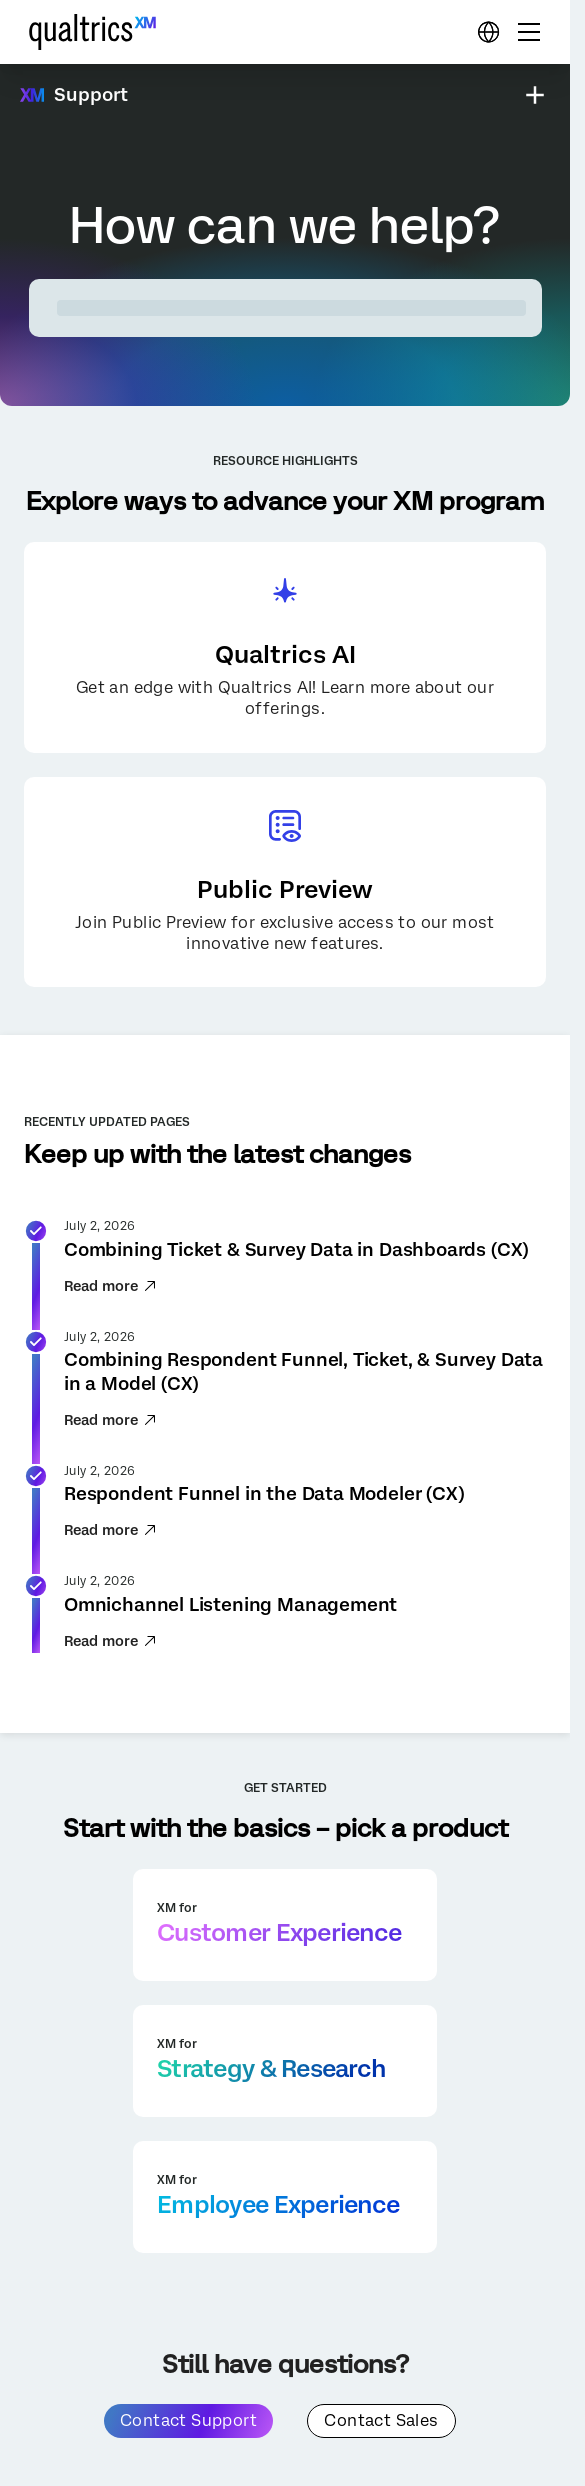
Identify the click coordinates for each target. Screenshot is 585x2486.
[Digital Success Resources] (488, 32)
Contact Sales (381, 2420)
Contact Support (188, 2420)
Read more (111, 1286)
